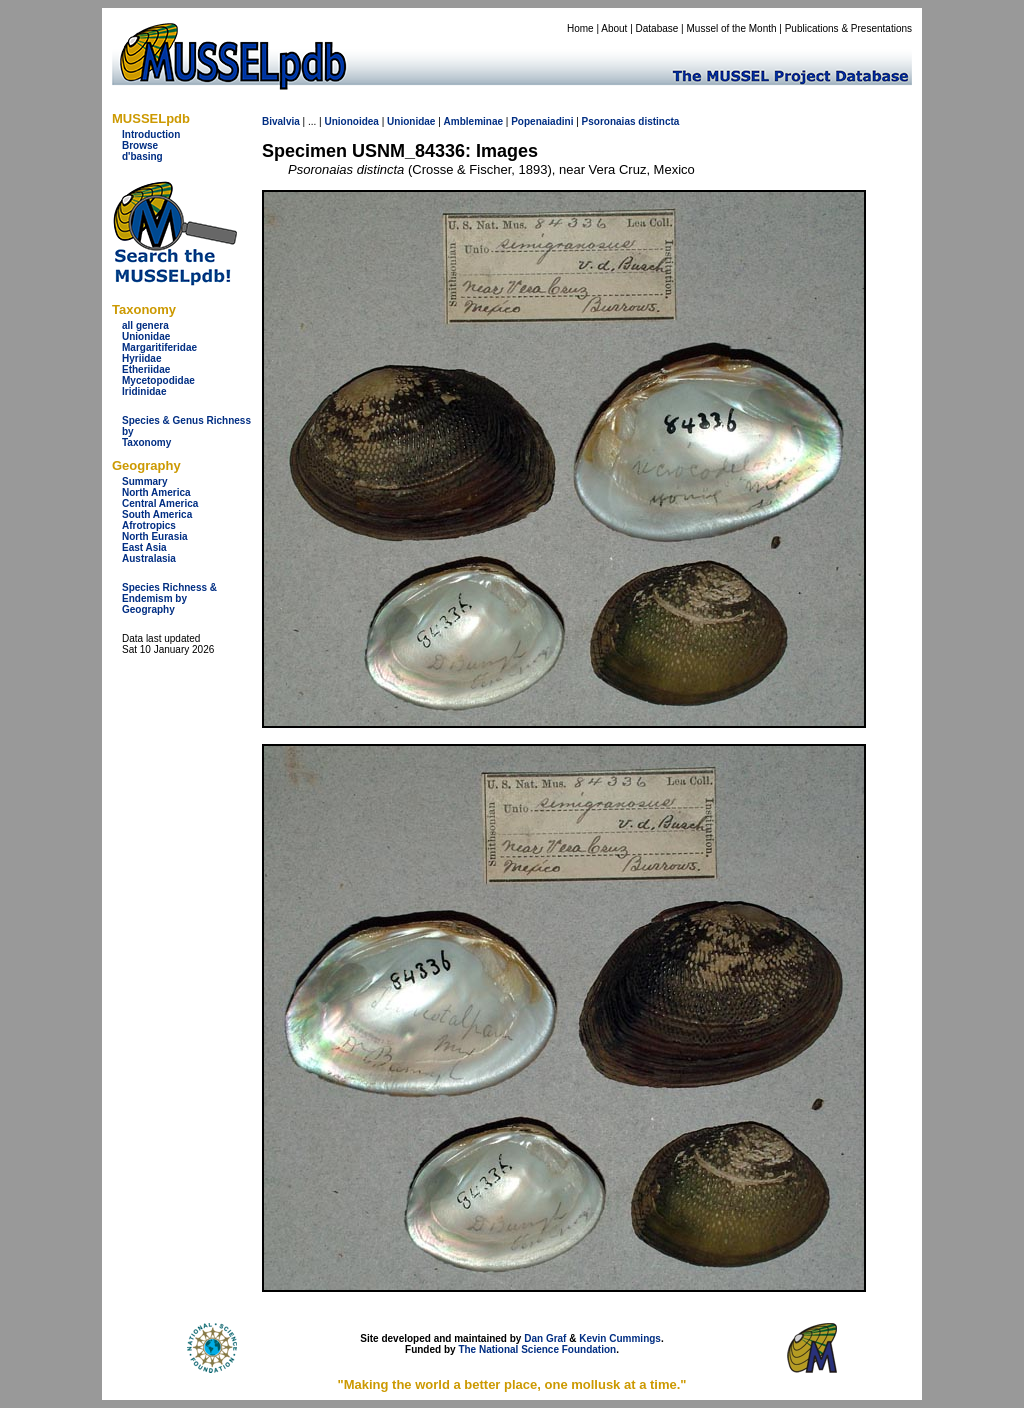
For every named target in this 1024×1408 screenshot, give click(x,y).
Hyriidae (141, 358)
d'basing (142, 156)
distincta (658, 121)
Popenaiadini (542, 121)
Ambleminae (473, 121)
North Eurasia (155, 536)
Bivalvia (281, 121)
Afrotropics (149, 525)
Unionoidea (351, 121)
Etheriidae (146, 369)
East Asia (144, 547)
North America (156, 492)
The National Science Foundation (537, 1349)
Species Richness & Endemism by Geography (169, 598)
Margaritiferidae (159, 347)
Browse (140, 145)
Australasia (149, 558)
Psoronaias (609, 121)
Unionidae (146, 336)
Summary (145, 481)
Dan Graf (545, 1338)
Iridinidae (144, 391)
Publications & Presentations (848, 28)
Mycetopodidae (158, 380)
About (614, 28)
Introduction (151, 134)
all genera (145, 325)
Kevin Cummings (620, 1338)
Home (580, 28)
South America (157, 514)
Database (657, 28)
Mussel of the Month (732, 28)
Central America (160, 503)
